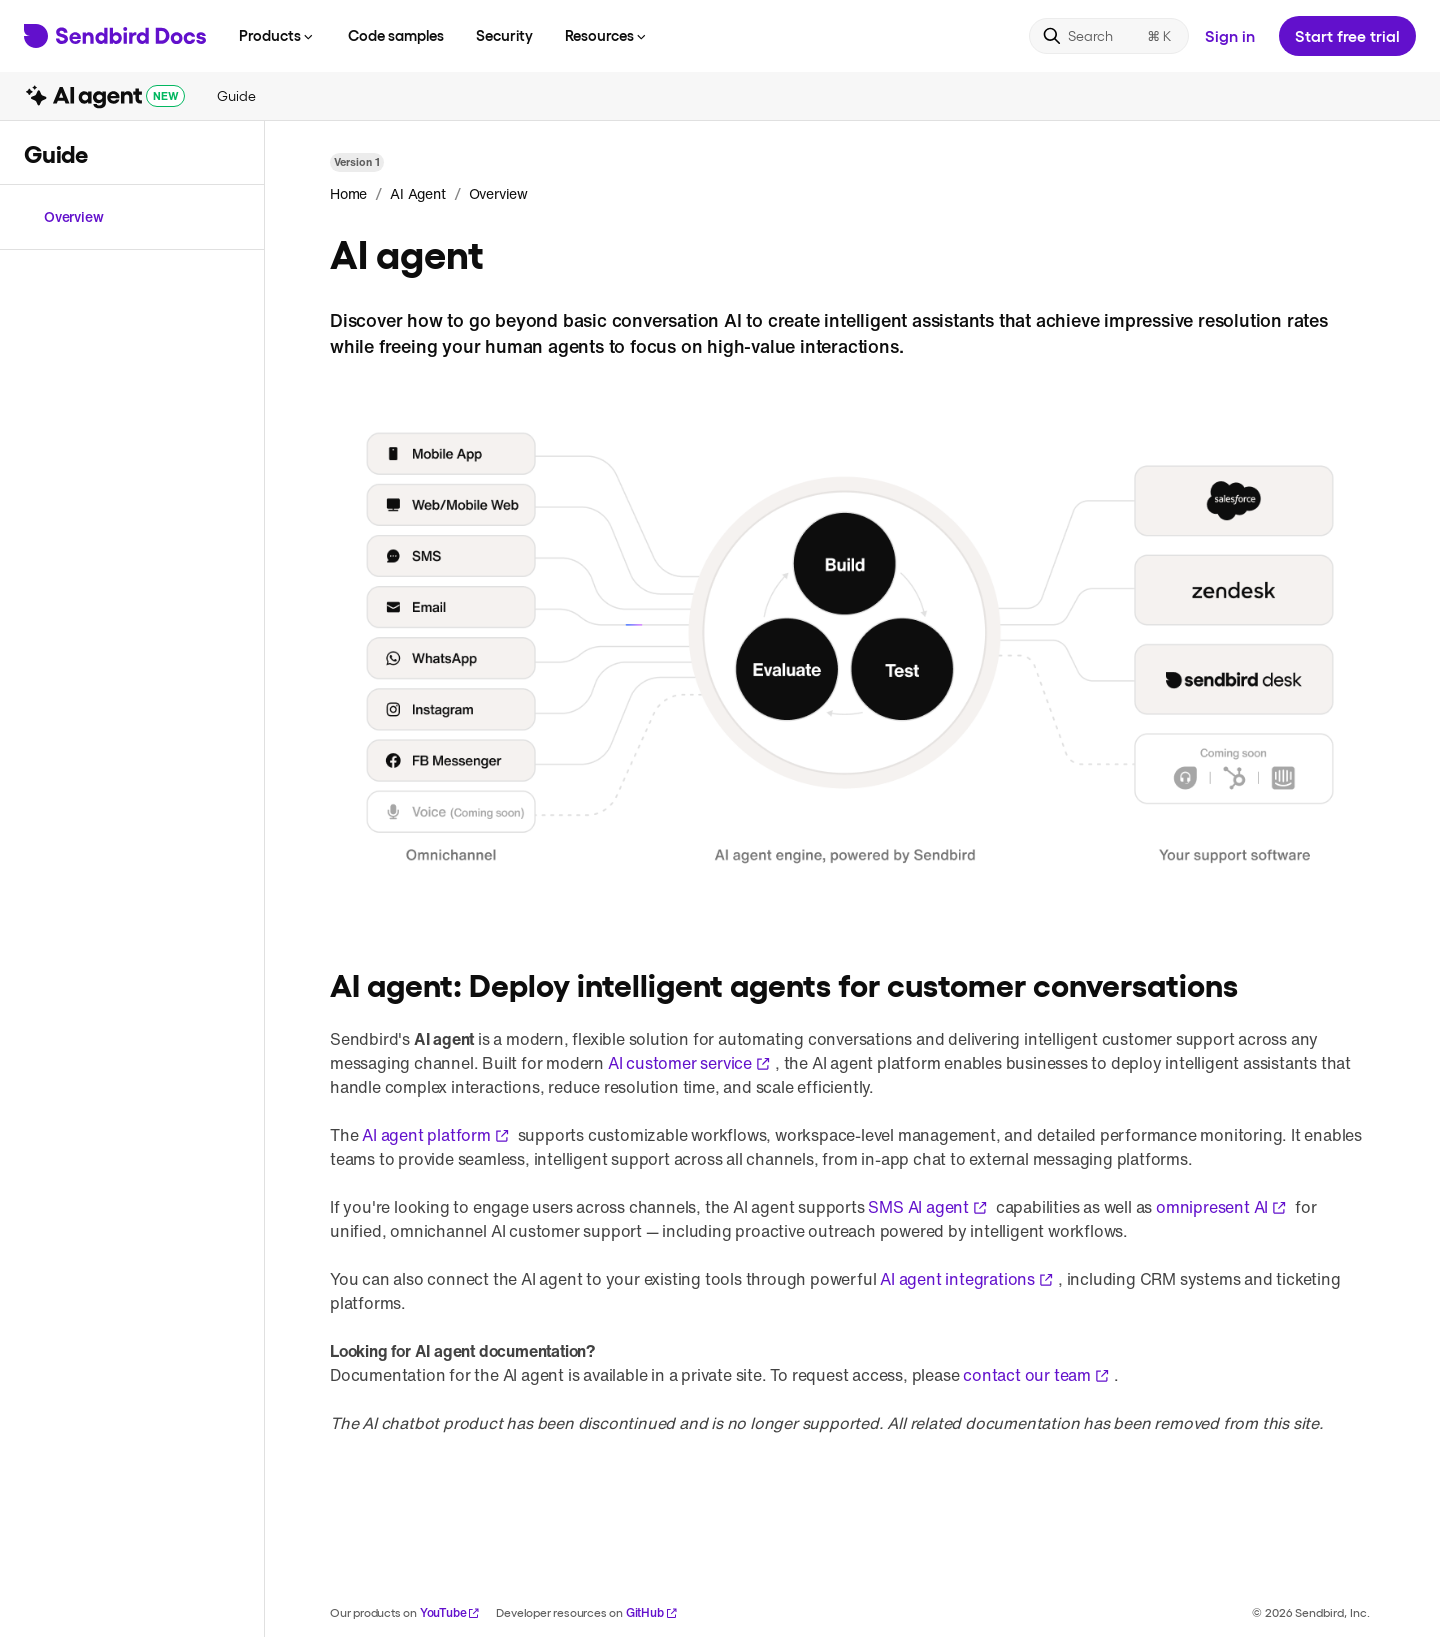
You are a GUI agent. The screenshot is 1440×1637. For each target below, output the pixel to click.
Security (504, 35)
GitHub (652, 1612)
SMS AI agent (928, 1207)
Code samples (396, 35)
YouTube (450, 1612)
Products (277, 35)
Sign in (1230, 35)
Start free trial (1347, 35)
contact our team (1036, 1375)
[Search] (1109, 36)
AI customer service (689, 1063)
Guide (236, 95)
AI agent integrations (967, 1279)
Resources (607, 35)
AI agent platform (436, 1135)
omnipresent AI (1221, 1207)
